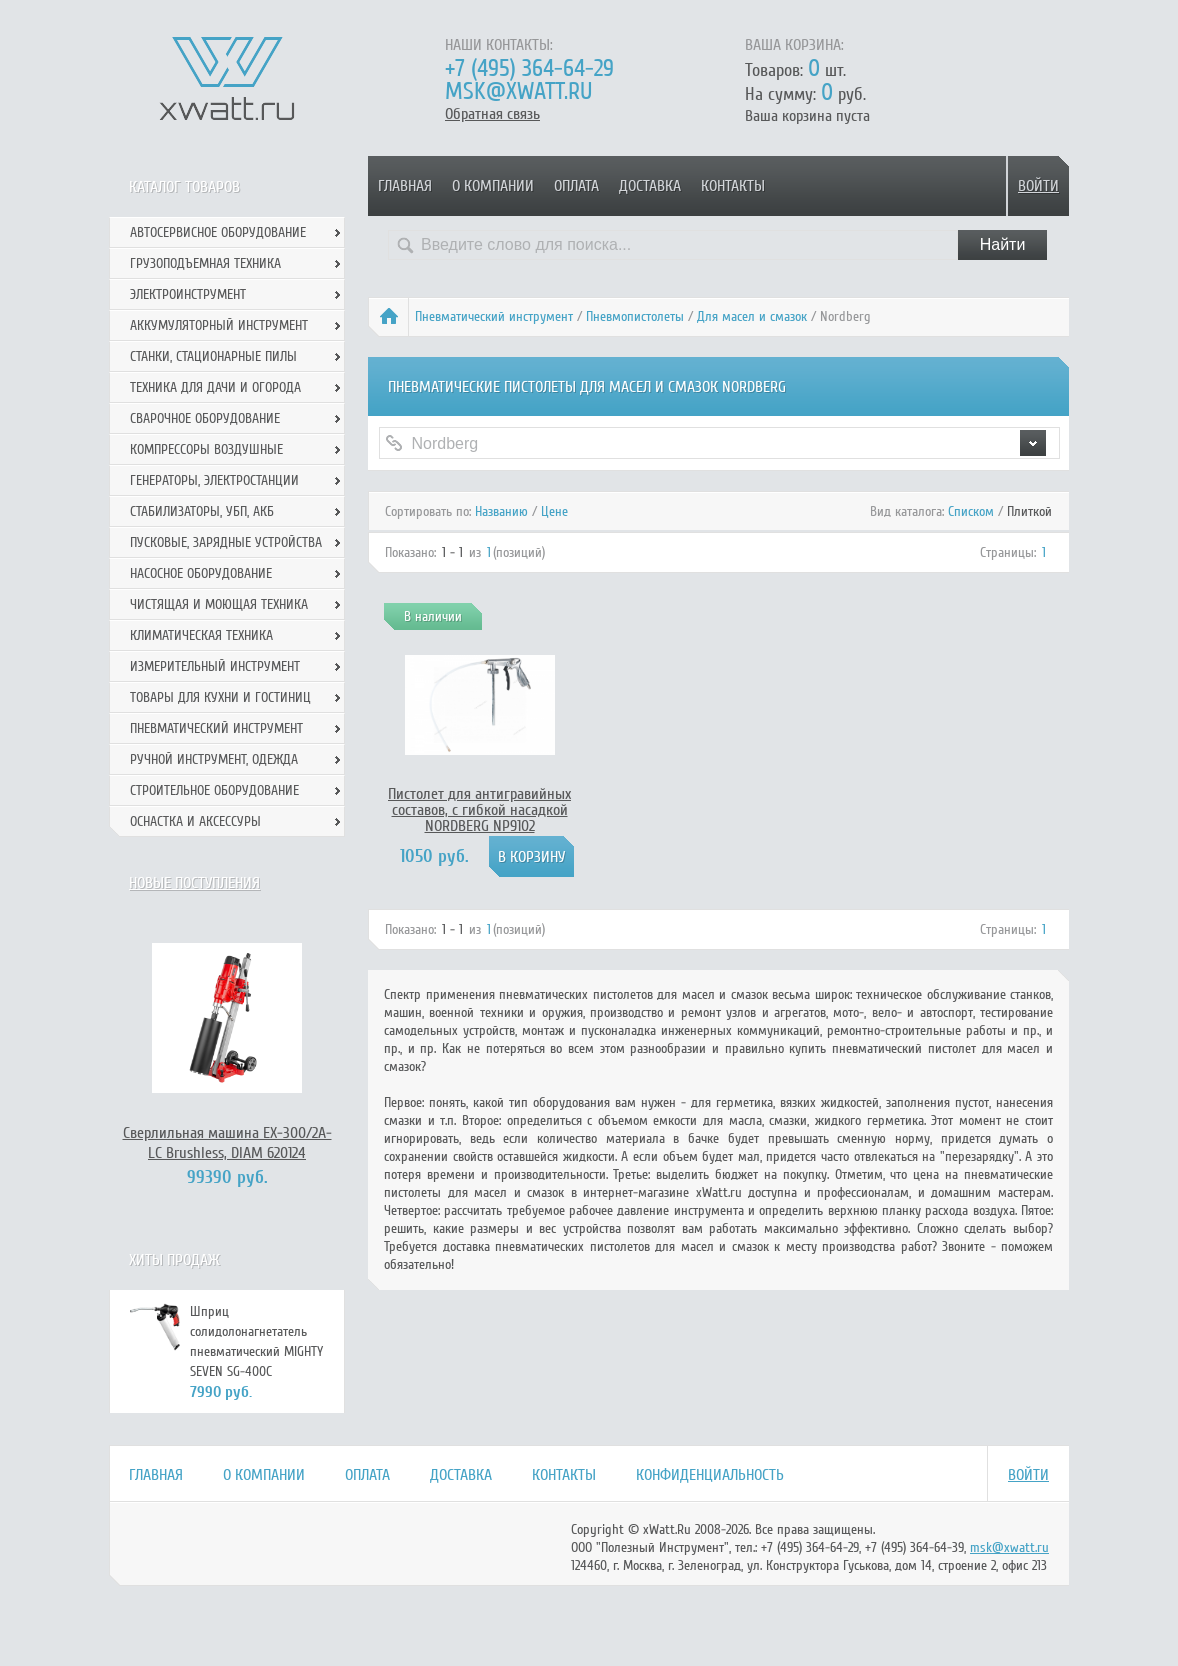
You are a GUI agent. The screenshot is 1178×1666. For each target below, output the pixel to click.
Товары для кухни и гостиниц (220, 697)
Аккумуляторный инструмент (219, 325)
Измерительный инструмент (215, 666)
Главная (405, 186)
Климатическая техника (201, 635)
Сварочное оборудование (205, 418)
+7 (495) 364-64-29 (529, 68)
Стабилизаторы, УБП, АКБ (202, 511)
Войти (1038, 186)
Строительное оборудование (214, 790)
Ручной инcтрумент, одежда (214, 759)
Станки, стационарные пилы (213, 356)
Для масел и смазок (752, 316)
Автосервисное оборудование (218, 232)
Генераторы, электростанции (214, 480)
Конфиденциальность (710, 1475)
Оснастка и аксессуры (195, 821)
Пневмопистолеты (635, 316)
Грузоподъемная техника (205, 263)
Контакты (733, 186)
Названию (501, 511)
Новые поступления (194, 883)
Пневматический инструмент (494, 316)
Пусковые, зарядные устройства (226, 542)
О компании (493, 186)
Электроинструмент (188, 294)
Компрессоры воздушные (206, 449)
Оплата (576, 186)
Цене (554, 511)
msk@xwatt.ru (518, 91)
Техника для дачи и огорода (215, 387)
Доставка (650, 186)
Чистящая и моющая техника (219, 604)
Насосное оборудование (201, 573)
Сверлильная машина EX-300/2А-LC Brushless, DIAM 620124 (227, 1143)
